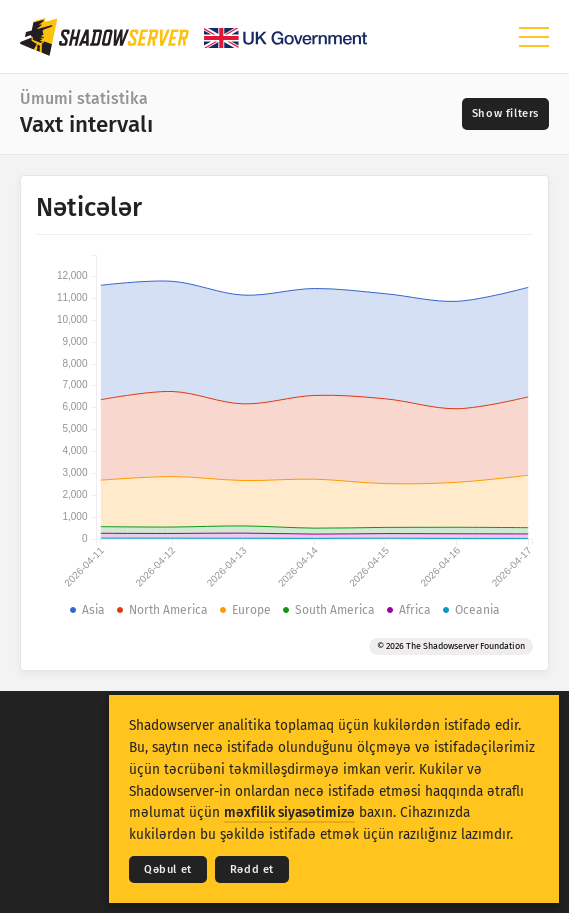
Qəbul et (168, 869)
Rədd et (252, 869)
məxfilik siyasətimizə (289, 812)
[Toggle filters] (505, 114)
